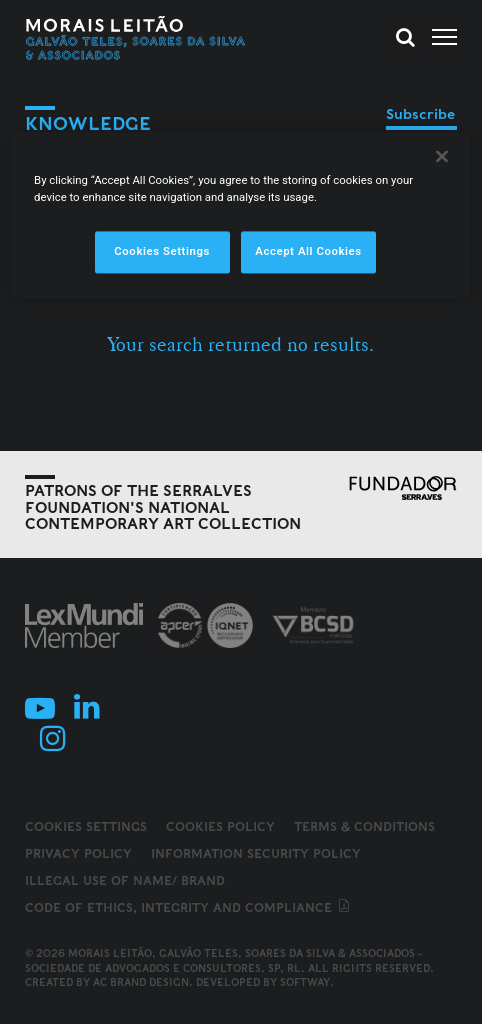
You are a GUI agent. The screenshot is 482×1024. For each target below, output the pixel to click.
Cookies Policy (220, 826)
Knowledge (88, 123)
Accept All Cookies (308, 251)
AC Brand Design (141, 982)
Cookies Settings (86, 827)
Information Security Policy (256, 853)
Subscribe (420, 114)
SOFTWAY (305, 982)
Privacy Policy (78, 853)
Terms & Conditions (364, 826)
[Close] (442, 156)
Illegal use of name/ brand (125, 880)
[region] (241, 215)
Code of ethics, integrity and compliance (188, 907)
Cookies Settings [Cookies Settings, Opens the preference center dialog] (162, 251)
